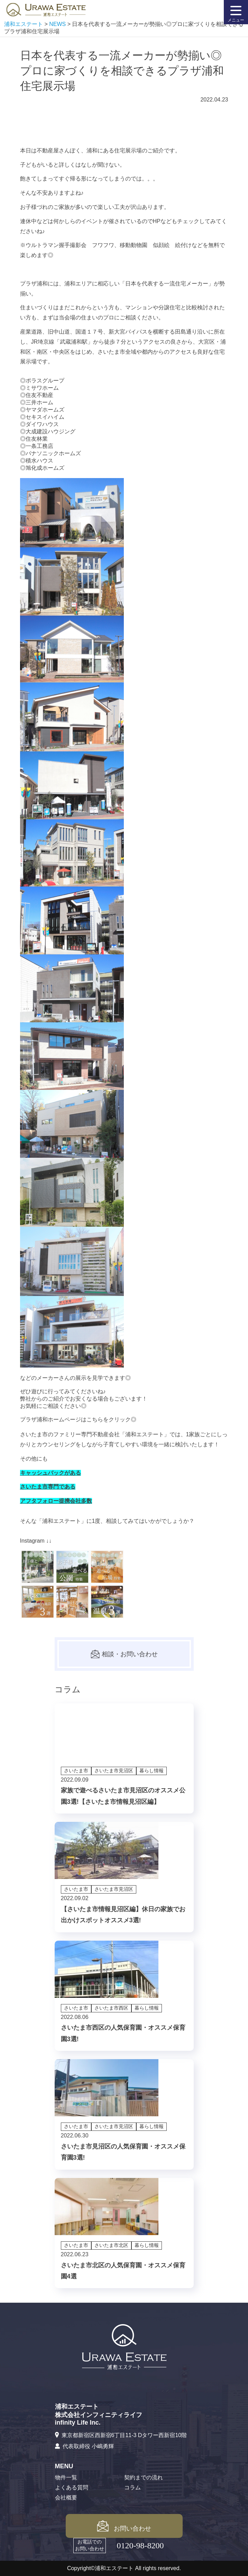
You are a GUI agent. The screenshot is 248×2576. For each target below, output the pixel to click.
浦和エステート (144, 1434)
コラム (132, 2487)
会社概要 (66, 2497)
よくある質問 (71, 2487)
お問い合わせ (124, 2526)
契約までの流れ (143, 2477)
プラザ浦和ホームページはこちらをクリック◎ (78, 1419)
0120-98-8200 (140, 2545)
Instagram (32, 1541)
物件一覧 (66, 2477)
